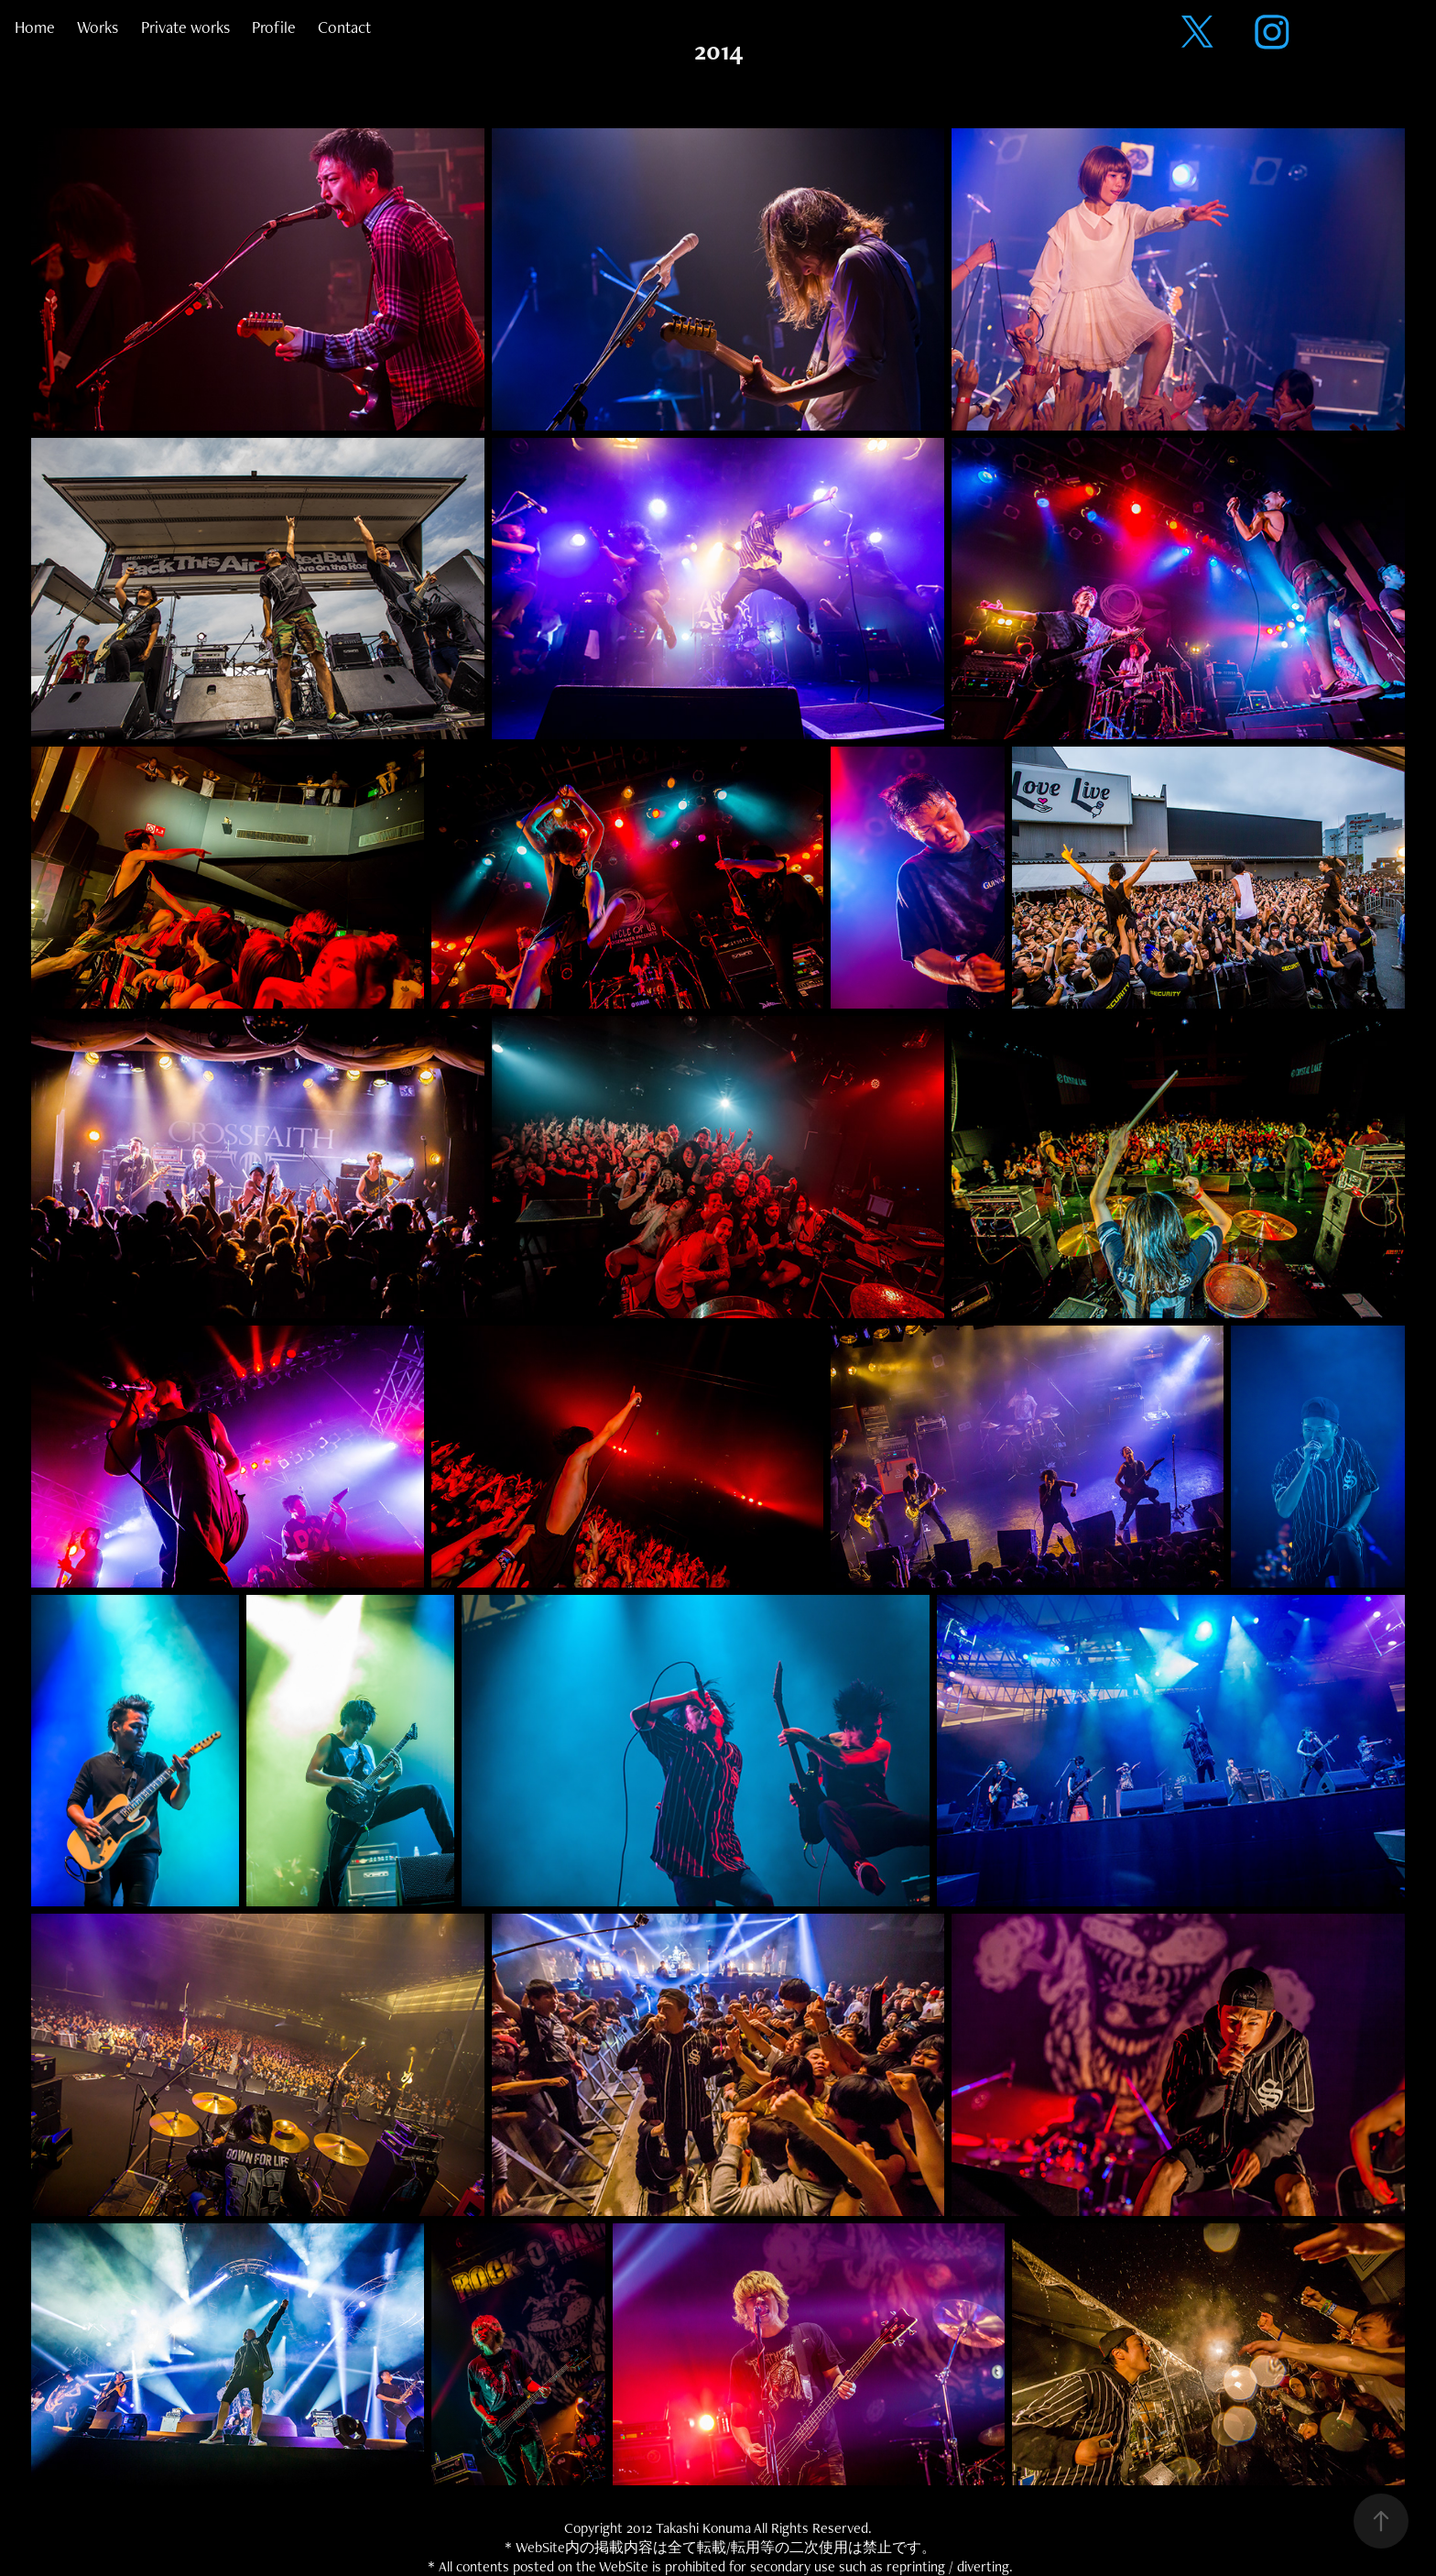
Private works (185, 27)
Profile (274, 27)
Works (97, 27)
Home (35, 27)
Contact (344, 27)
